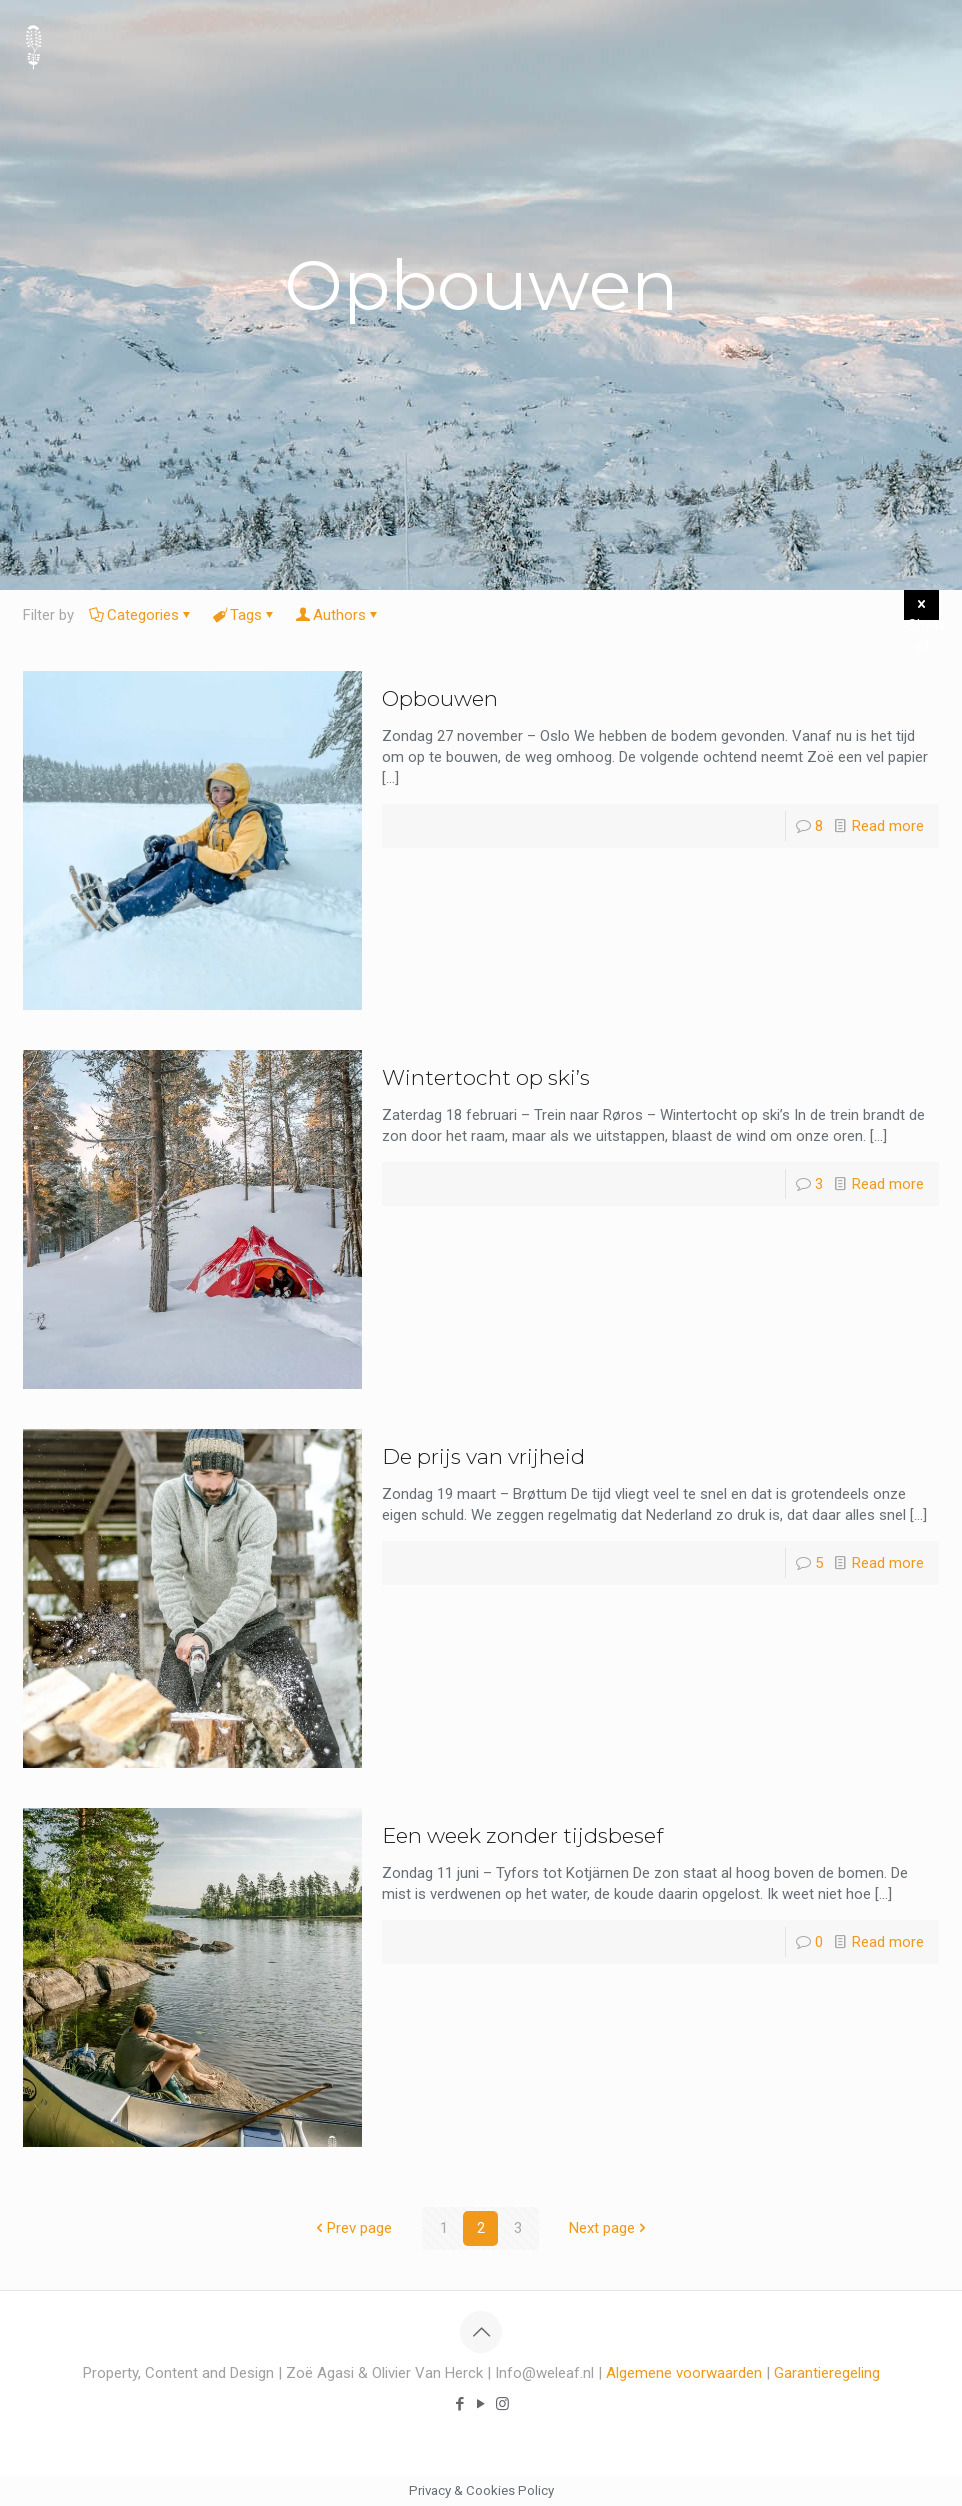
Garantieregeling (827, 2373)
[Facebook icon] (460, 2404)
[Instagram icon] (502, 2404)
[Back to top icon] (481, 2332)
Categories (141, 615)
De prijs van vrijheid (483, 1456)
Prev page (352, 2228)
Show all (923, 607)
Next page (609, 2228)
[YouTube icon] (481, 2404)
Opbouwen (440, 698)
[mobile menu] (930, 45)
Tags (244, 615)
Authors (338, 615)
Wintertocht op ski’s (486, 1077)
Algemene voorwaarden (684, 2373)
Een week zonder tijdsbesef (522, 1835)
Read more (888, 826)
